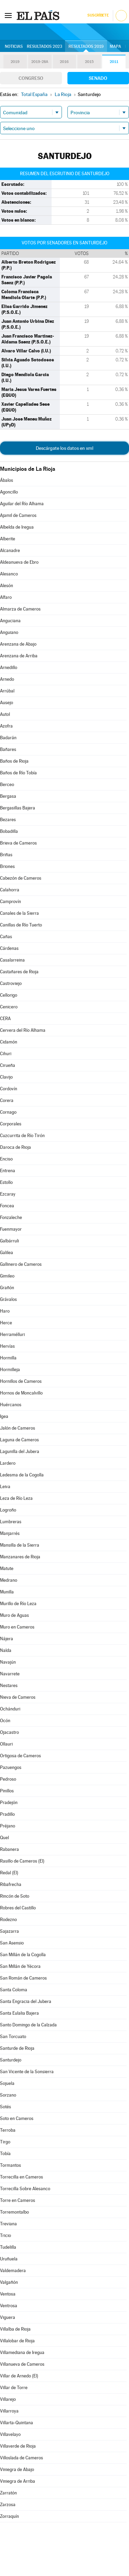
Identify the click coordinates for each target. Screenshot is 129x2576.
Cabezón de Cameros (20, 878)
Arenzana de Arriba (18, 655)
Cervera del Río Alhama (22, 1030)
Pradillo (7, 1814)
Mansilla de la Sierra (19, 1545)
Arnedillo (8, 667)
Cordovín (8, 1088)
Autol (5, 714)
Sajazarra (9, 1931)
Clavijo (6, 1077)
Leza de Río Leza (16, 1498)
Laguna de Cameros (19, 1439)
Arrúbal (7, 690)
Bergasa (8, 796)
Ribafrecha (10, 1884)
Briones (7, 866)
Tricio (5, 2235)
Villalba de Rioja (15, 2329)
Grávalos (8, 1299)
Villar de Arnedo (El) (19, 2375)
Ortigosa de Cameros (20, 1755)
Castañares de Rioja (19, 971)
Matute (6, 1568)
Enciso (6, 1159)
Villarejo (8, 2399)
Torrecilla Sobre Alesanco (25, 2188)
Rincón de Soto (14, 1896)
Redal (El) (9, 1872)
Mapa (115, 46)
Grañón (7, 1287)
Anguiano (9, 632)
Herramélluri (12, 1334)
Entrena (7, 1170)
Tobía (5, 2153)
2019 (15, 62)
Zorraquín (9, 2516)
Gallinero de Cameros (21, 1264)
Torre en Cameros (17, 2200)
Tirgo (5, 2141)
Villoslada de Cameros (21, 2457)
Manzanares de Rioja (20, 1556)
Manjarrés (10, 1533)
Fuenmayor (11, 1229)
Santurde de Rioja (17, 2048)
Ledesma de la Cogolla (22, 1474)
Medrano (8, 1580)
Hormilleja (10, 1369)
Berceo (7, 784)
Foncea (7, 1205)
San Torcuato (13, 2036)
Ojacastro (9, 1732)
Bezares (8, 819)
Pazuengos (10, 1767)
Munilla (7, 1591)
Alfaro (6, 597)
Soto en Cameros (16, 2118)
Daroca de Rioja (15, 1147)
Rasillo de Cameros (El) (22, 1861)
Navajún (8, 1662)
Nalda (5, 1650)
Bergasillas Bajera (17, 807)
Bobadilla (9, 831)
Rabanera (9, 1849)
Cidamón (8, 1042)
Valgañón (9, 2282)
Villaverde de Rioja (18, 2446)
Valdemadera (13, 2270)
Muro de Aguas (14, 1615)
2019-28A (39, 62)
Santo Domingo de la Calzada (28, 2024)
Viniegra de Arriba (17, 2481)
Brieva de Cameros (18, 843)
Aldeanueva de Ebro (19, 562)
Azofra (6, 726)
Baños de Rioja (14, 761)
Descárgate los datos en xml (64, 448)
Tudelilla (8, 2247)
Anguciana (10, 620)
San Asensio (12, 1943)
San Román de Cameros (23, 1978)
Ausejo (6, 702)
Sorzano (8, 2095)
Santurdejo (10, 2060)
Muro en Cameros (17, 1627)
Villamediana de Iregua (22, 2352)
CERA (5, 1018)
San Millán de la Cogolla (23, 1954)
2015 (89, 62)
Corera (6, 1100)
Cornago (8, 1112)
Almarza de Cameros (20, 609)
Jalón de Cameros (17, 1428)
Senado (98, 78)
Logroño (8, 1510)
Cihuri (5, 1053)
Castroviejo (11, 983)
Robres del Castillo (18, 1907)
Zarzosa (7, 2504)
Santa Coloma (13, 1989)
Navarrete (10, 1673)
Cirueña (7, 1065)
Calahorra (9, 889)
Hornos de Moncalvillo (21, 1393)
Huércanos (10, 1404)
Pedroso (8, 1779)
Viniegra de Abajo (17, 2469)
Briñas (6, 854)
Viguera (7, 2317)
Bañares (8, 749)
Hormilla (8, 1357)
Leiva (5, 1486)
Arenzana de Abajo (18, 644)
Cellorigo (8, 995)
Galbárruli (9, 1240)
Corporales (10, 1123)
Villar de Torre (14, 2387)
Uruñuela (9, 2258)
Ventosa (7, 2294)
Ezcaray (7, 1194)
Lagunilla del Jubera (19, 1451)
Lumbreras (10, 1521)
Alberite (7, 538)
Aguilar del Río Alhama (22, 503)
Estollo (6, 1182)
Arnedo (7, 679)
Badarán (8, 737)
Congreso (31, 78)
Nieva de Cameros (17, 1697)
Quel (4, 1837)
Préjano (7, 1825)
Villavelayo (10, 2434)
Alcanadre (10, 550)
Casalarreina (12, 960)
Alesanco (9, 573)
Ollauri (6, 1744)
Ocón (5, 1720)
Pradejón (9, 1802)
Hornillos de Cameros (21, 1381)
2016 (64, 62)
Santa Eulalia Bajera (19, 2013)
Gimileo (7, 1276)
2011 (114, 62)
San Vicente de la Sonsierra (27, 2071)
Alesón (6, 585)
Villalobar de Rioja (17, 2340)
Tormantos (10, 2165)
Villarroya (9, 2411)
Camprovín (10, 901)
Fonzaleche (11, 1217)
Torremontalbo (14, 2212)
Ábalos (6, 480)
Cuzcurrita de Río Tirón (22, 1135)
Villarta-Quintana (16, 2422)
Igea (4, 1416)
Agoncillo (9, 492)
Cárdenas (9, 948)
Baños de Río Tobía (18, 772)
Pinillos (7, 1790)
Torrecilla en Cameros (21, 2177)
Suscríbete (97, 15)
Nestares (9, 1685)
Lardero (7, 1463)
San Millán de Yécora (20, 1966)
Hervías (7, 1346)
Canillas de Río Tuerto (21, 924)
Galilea (6, 1252)
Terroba (7, 2130)
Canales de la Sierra (19, 913)
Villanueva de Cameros (22, 2364)
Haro (5, 1311)
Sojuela (7, 2083)
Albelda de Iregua (17, 527)
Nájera (6, 1638)
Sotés (5, 2106)
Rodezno (8, 1919)
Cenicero (9, 1006)
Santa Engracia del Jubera (25, 2001)
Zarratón (8, 2492)
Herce (6, 1322)
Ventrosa (8, 2305)
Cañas (6, 936)
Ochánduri (10, 1708)
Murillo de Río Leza (18, 1603)
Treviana (8, 2223)
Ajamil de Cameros (18, 515)
